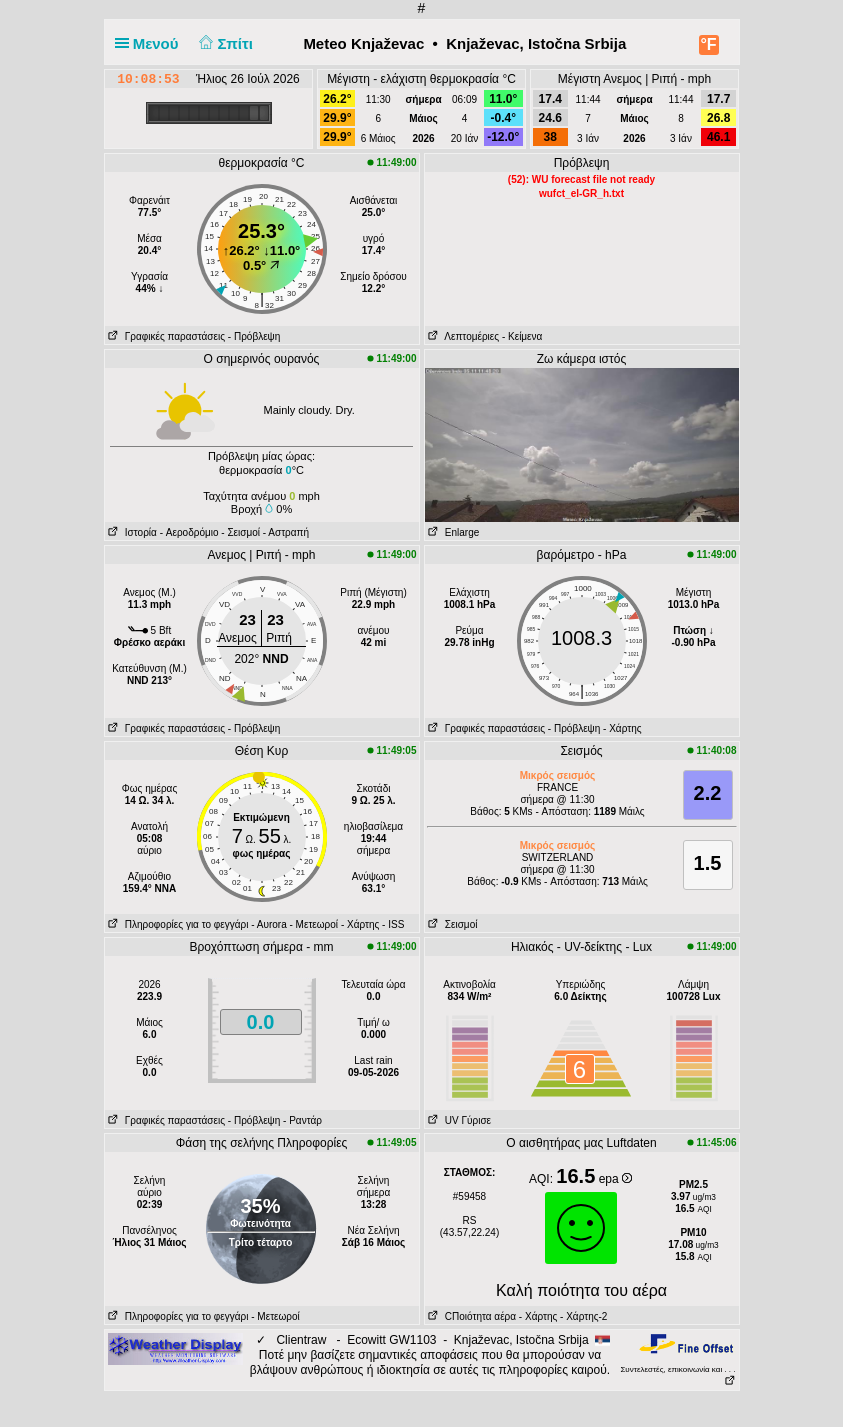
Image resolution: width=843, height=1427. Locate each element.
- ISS (393, 924)
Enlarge (452, 532)
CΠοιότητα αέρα (471, 1316)
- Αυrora (268, 924)
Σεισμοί (451, 924)
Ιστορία (131, 532)
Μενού (151, 43)
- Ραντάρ (302, 1120)
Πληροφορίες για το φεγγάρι (177, 924)
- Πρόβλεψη (254, 336)
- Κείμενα (522, 336)
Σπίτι (224, 43)
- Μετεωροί (314, 924)
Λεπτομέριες (462, 336)
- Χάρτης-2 (582, 1316)
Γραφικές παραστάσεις (165, 336)
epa (615, 1179)
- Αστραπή (286, 532)
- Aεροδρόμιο (189, 532)
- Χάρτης (622, 728)
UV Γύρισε (458, 1120)
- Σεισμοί (240, 532)
